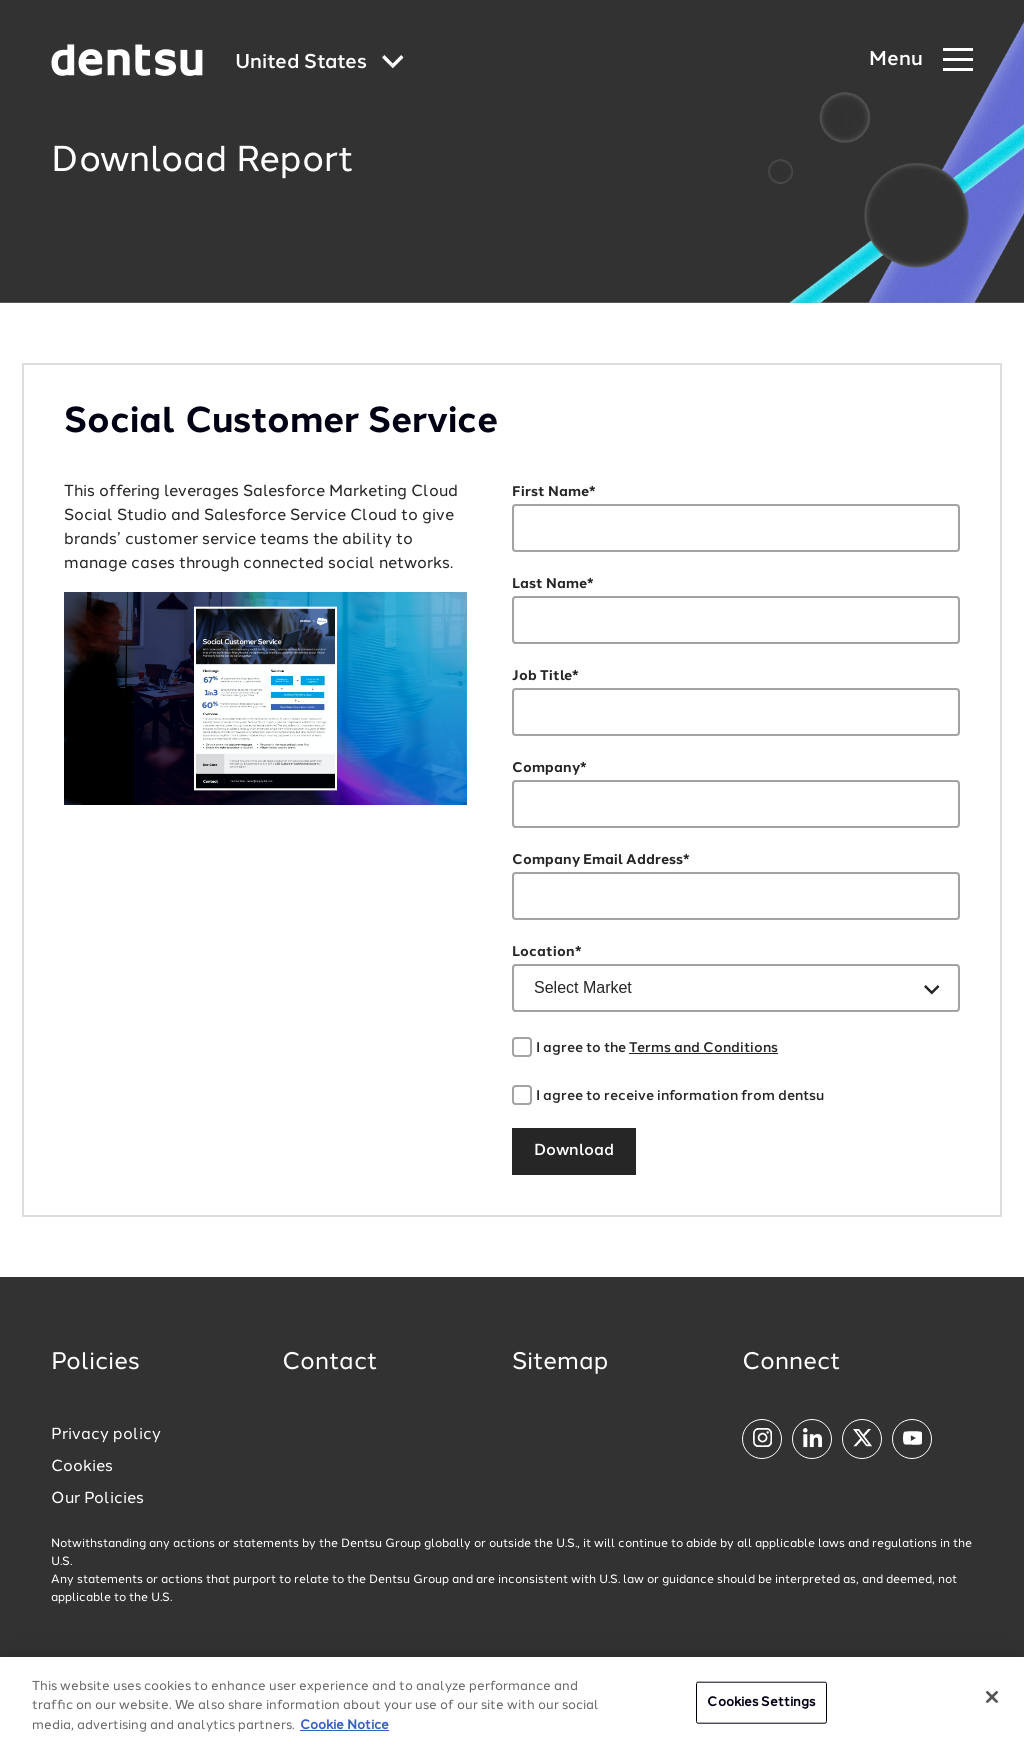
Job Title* (545, 676)
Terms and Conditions (703, 1048)
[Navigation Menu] (921, 60)
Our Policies (97, 1499)
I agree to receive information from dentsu (680, 1096)
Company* (549, 768)
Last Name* (553, 584)
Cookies (82, 1467)
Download (574, 1151)
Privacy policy (106, 1435)
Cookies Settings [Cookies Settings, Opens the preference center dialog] (761, 1709)
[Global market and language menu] (319, 63)
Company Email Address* (601, 860)
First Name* (554, 492)
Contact (330, 1363)
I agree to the (657, 1048)
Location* (547, 952)
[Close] (992, 1704)
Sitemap (560, 1363)
